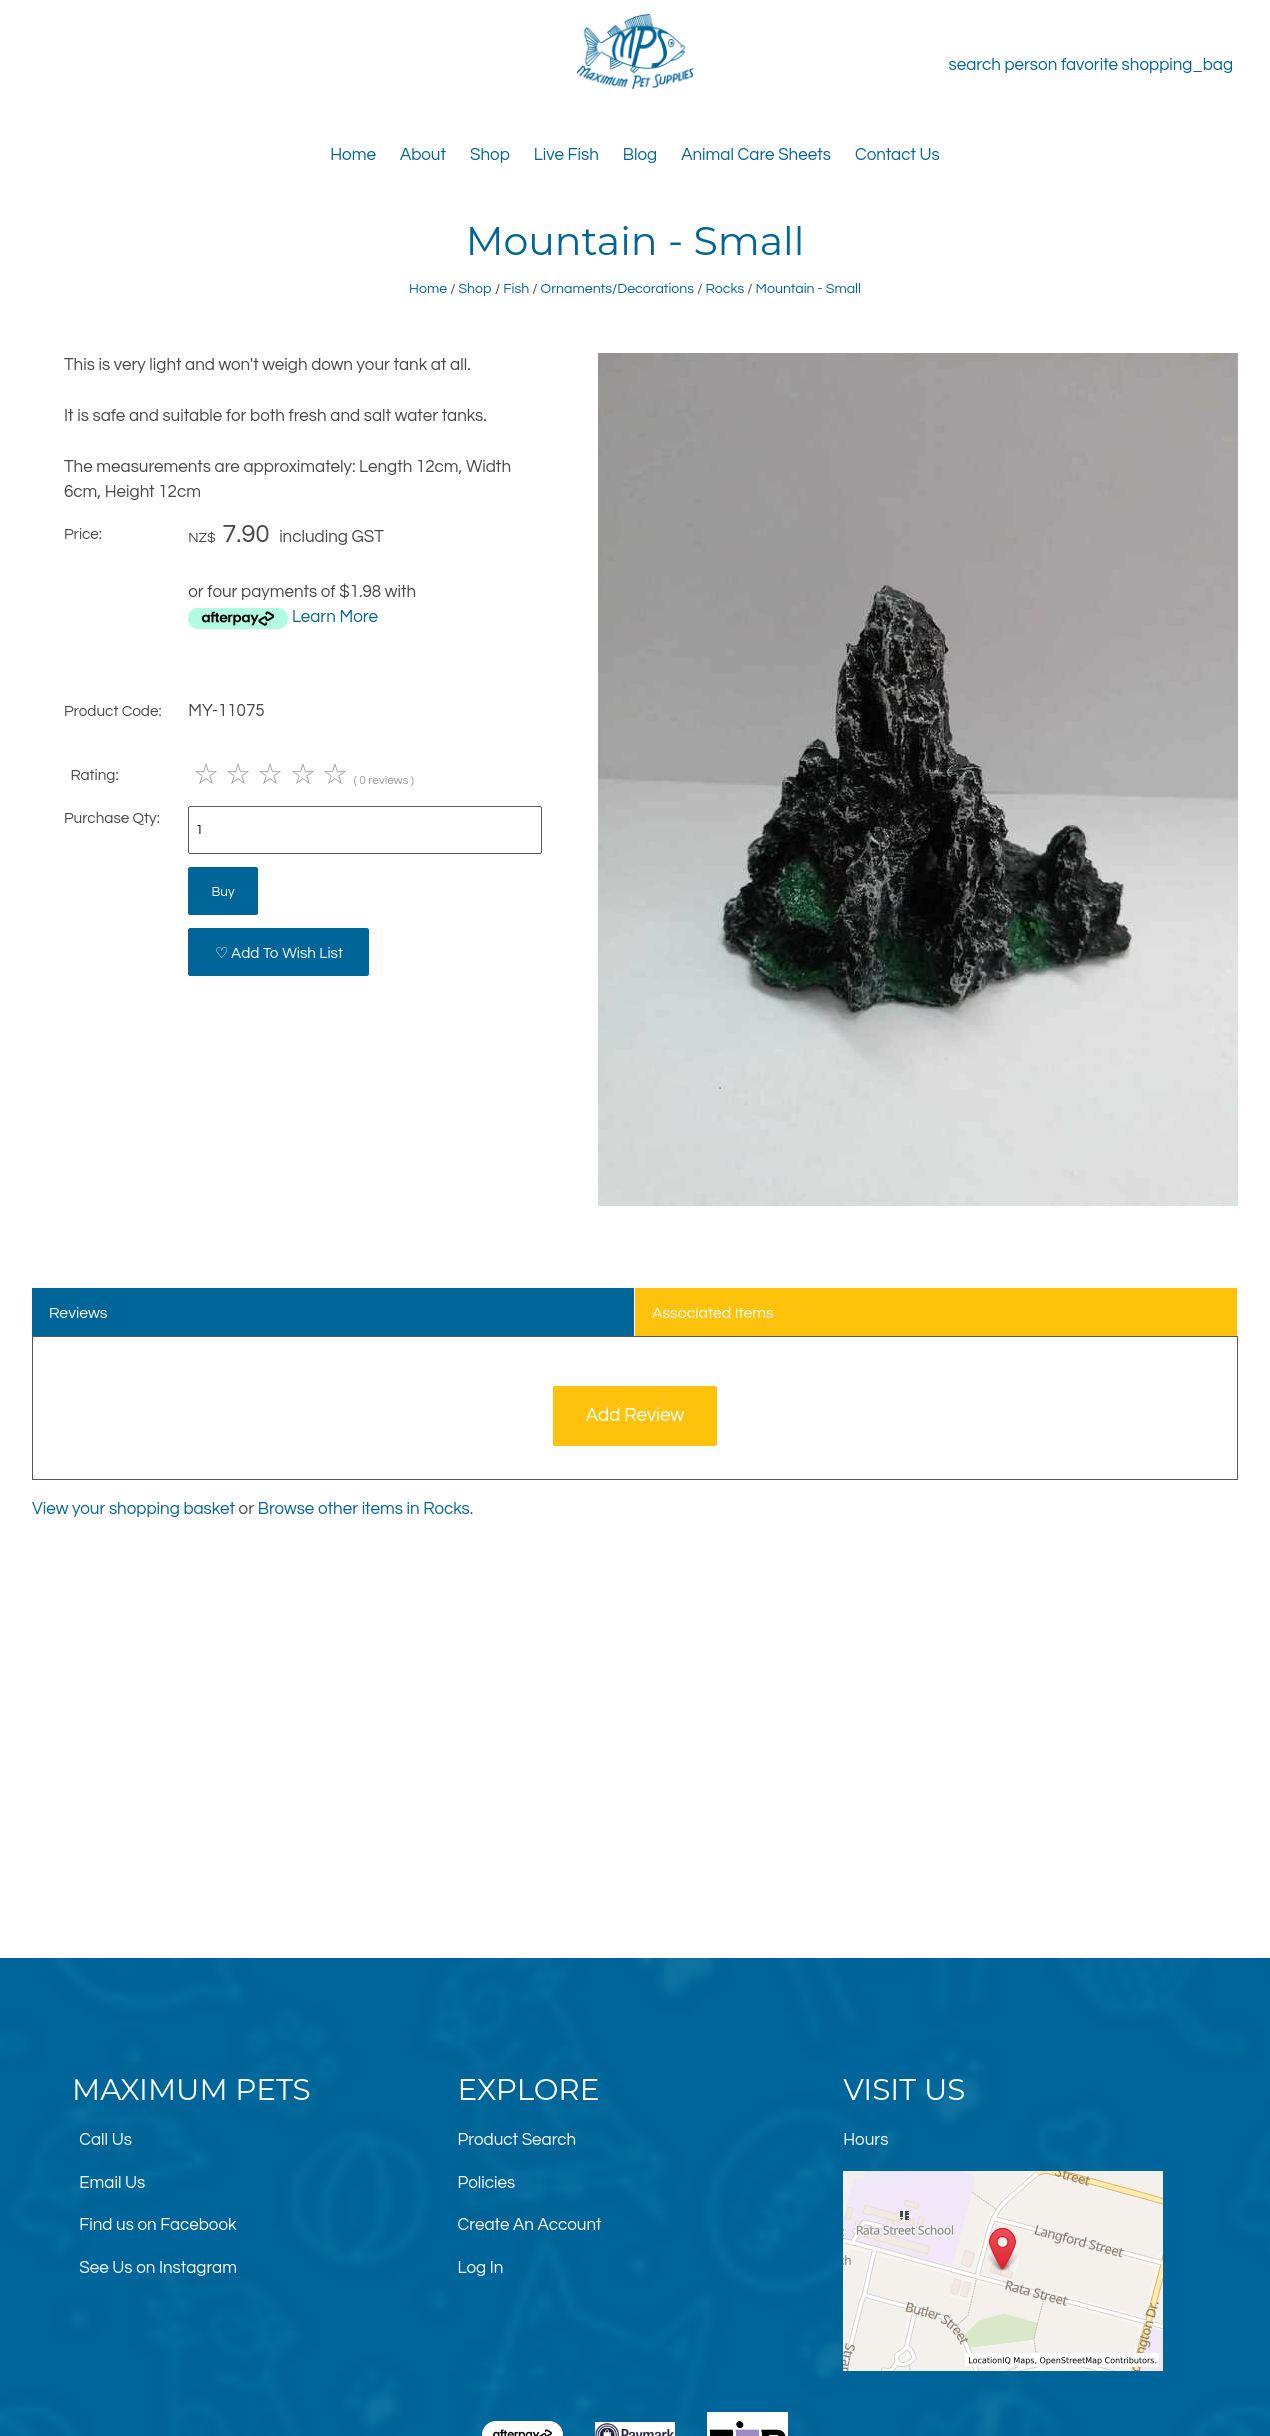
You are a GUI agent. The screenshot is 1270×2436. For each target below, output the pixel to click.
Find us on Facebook (157, 2225)
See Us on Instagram (158, 2268)
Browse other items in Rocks (364, 1509)
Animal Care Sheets (756, 155)
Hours (865, 2140)
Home (353, 155)
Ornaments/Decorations (618, 288)
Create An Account (530, 2225)
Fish (516, 288)
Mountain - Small (808, 288)
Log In (481, 2268)
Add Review (635, 1415)
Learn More (335, 617)
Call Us (105, 2140)
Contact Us (897, 155)
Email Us (112, 2183)
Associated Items (713, 1313)
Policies (487, 2183)
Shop (490, 155)
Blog (640, 155)
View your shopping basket (133, 1509)
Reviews (78, 1313)
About (423, 155)
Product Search (517, 2140)
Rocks (724, 288)
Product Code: (113, 711)
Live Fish (566, 155)
